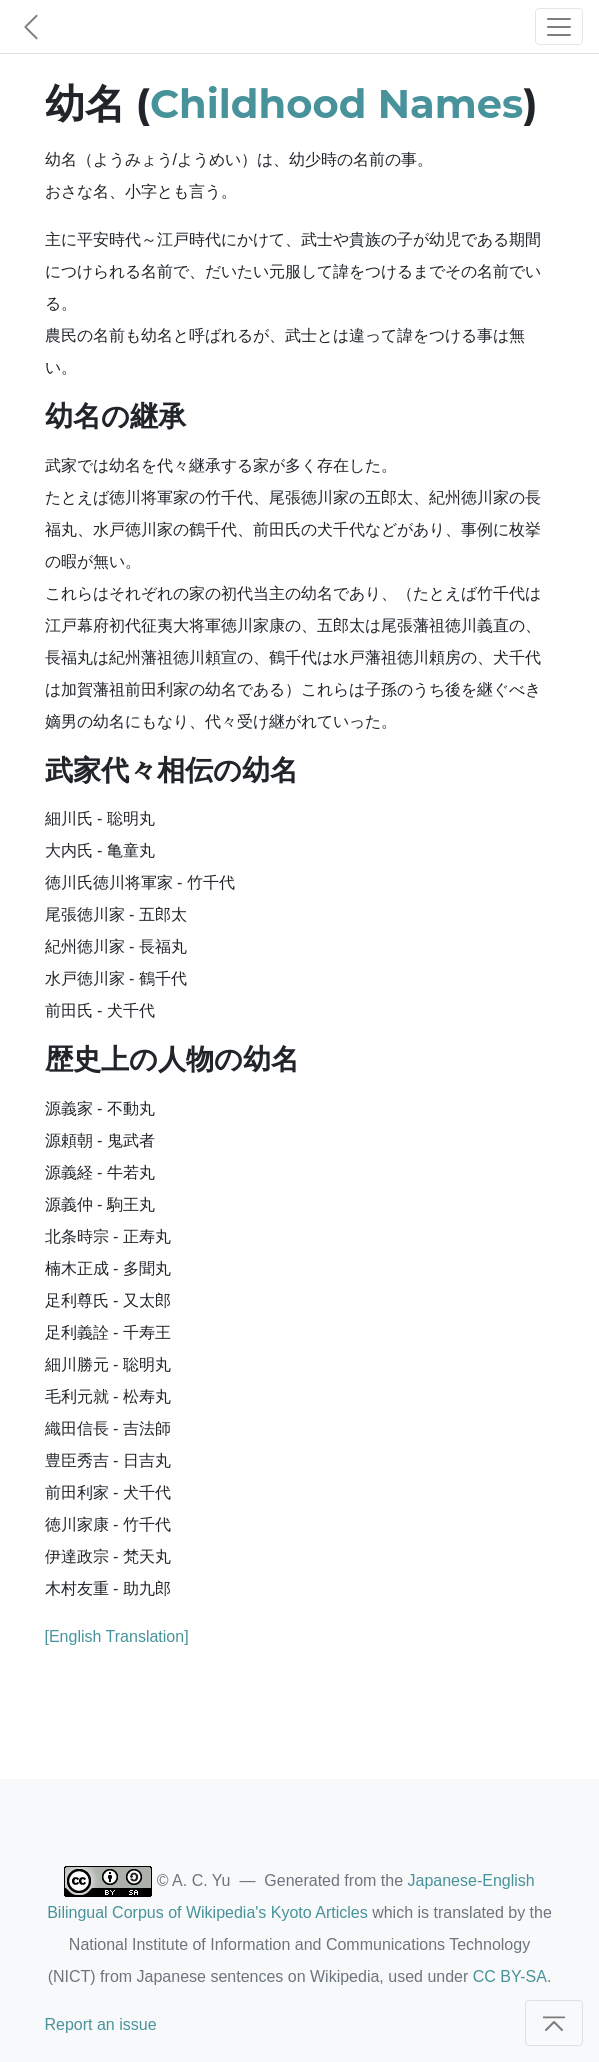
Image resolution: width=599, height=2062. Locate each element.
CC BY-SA (510, 1976)
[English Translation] (117, 1636)
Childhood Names (336, 103)
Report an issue (101, 2024)
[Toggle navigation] (559, 26)
